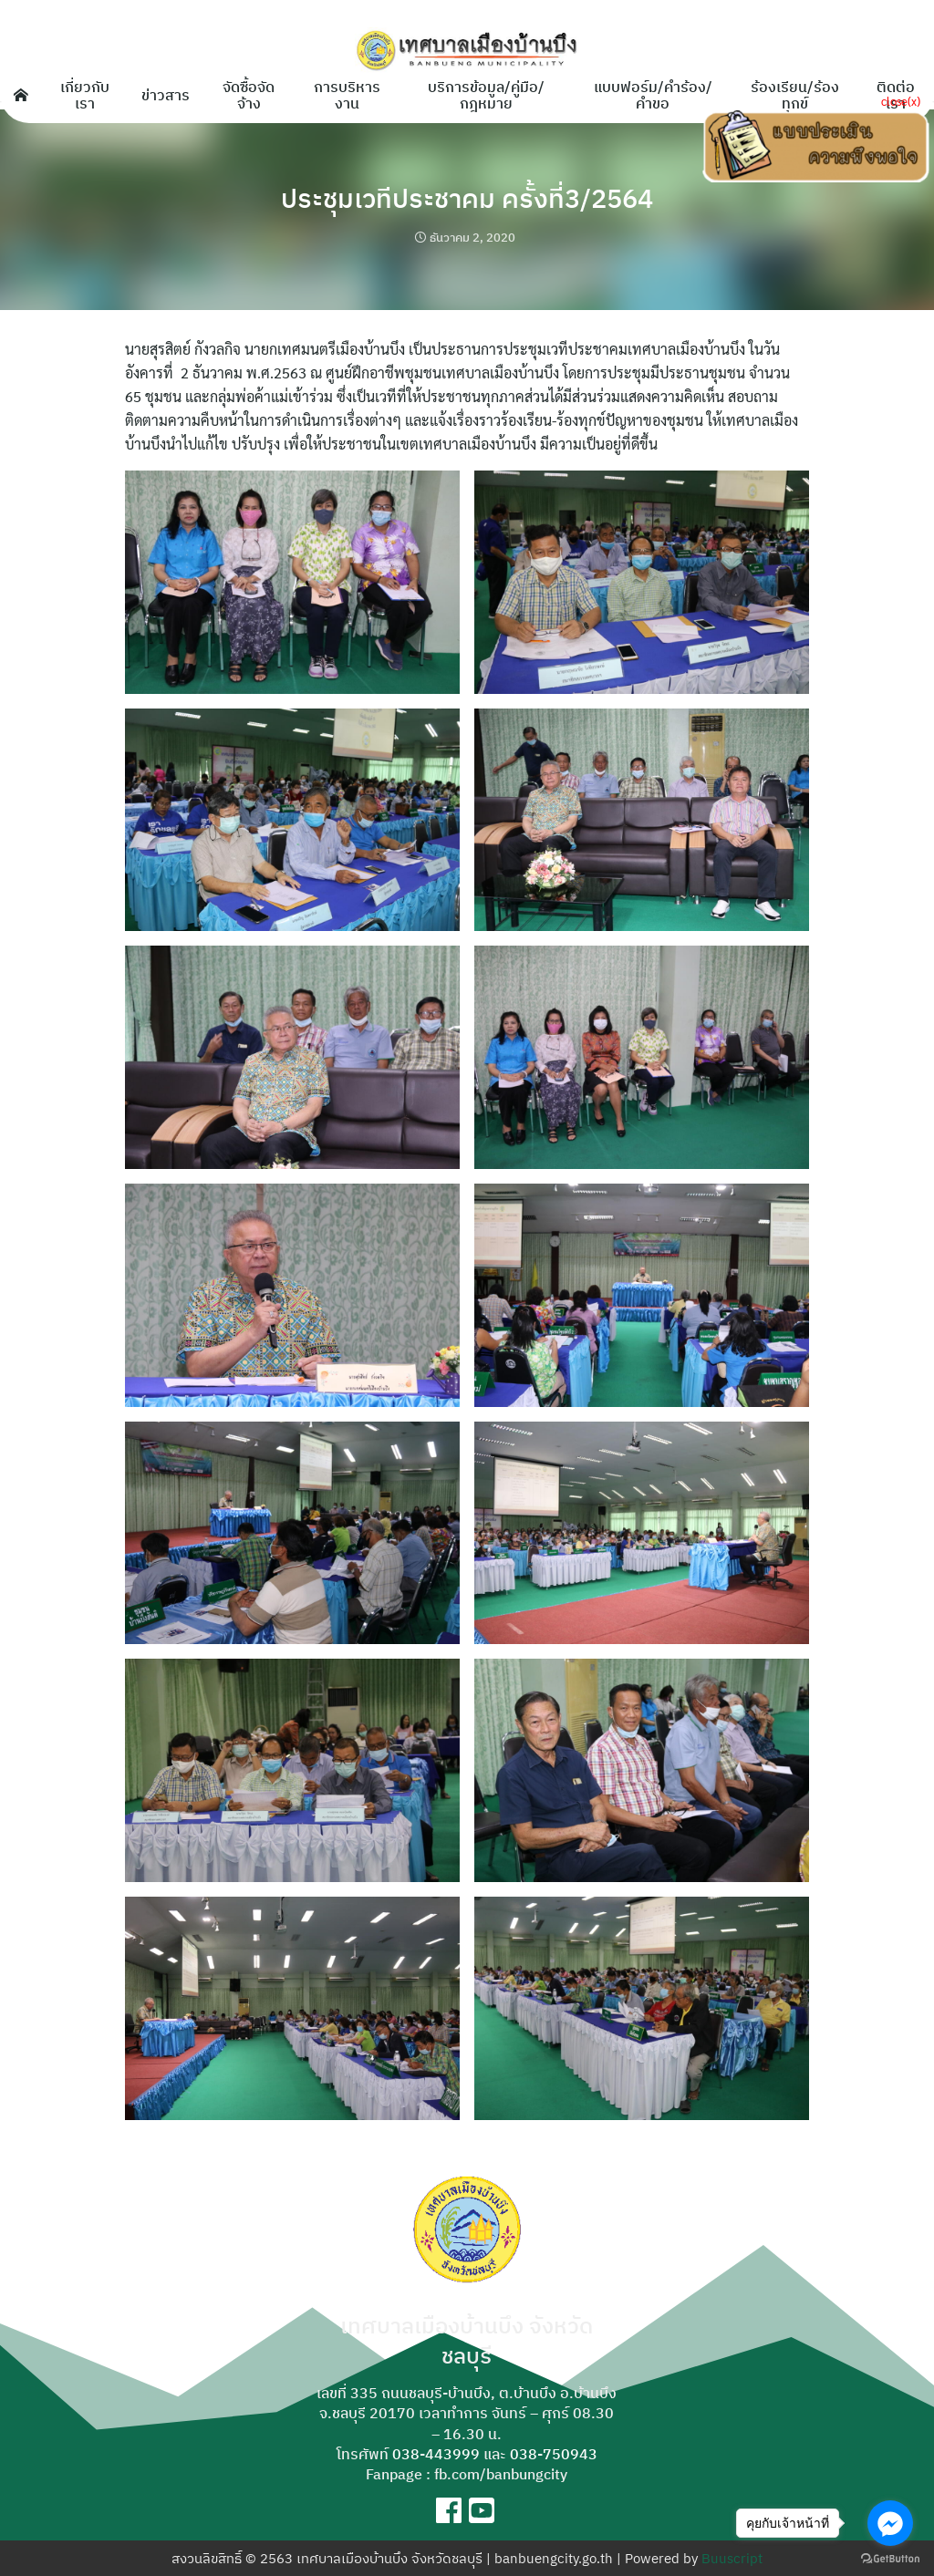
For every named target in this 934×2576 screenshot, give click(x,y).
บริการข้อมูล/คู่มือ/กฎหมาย (486, 94)
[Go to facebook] (890, 2523)
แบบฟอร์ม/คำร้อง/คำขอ (653, 94)
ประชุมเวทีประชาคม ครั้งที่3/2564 (467, 197)
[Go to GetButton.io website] (890, 2557)
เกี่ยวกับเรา (84, 94)
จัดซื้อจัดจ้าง (249, 94)
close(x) (900, 101)
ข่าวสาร (165, 95)
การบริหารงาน (347, 94)
